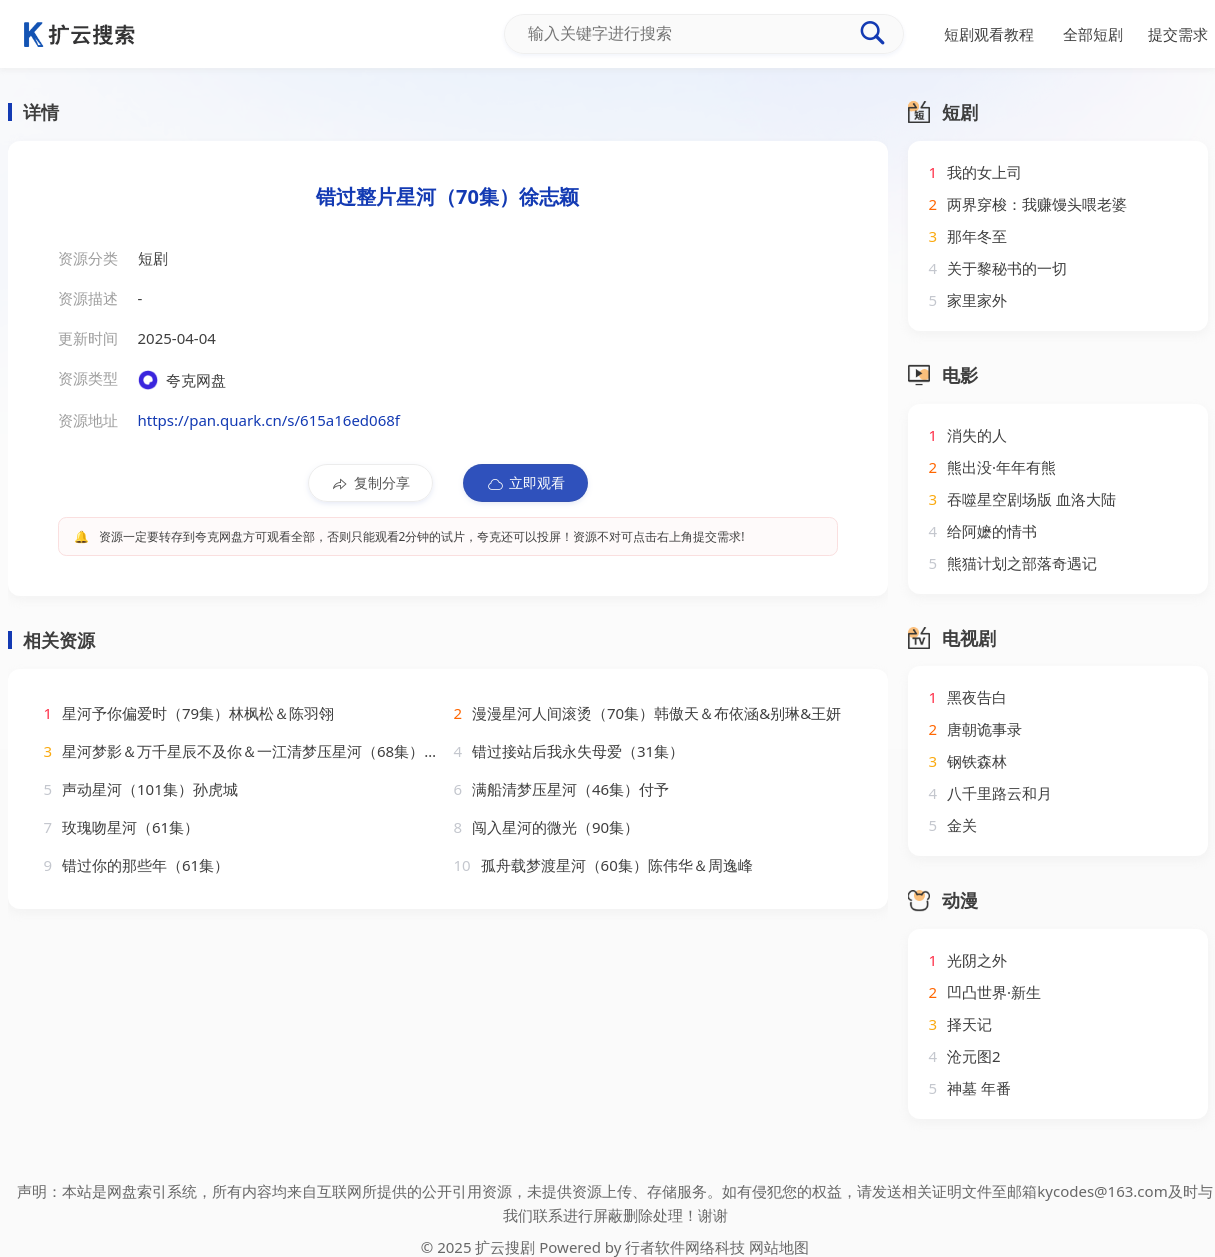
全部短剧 (1093, 34)
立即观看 (525, 483)
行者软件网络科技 (685, 1247)
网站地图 (779, 1247)
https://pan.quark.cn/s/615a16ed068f (269, 420)
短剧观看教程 (989, 34)
